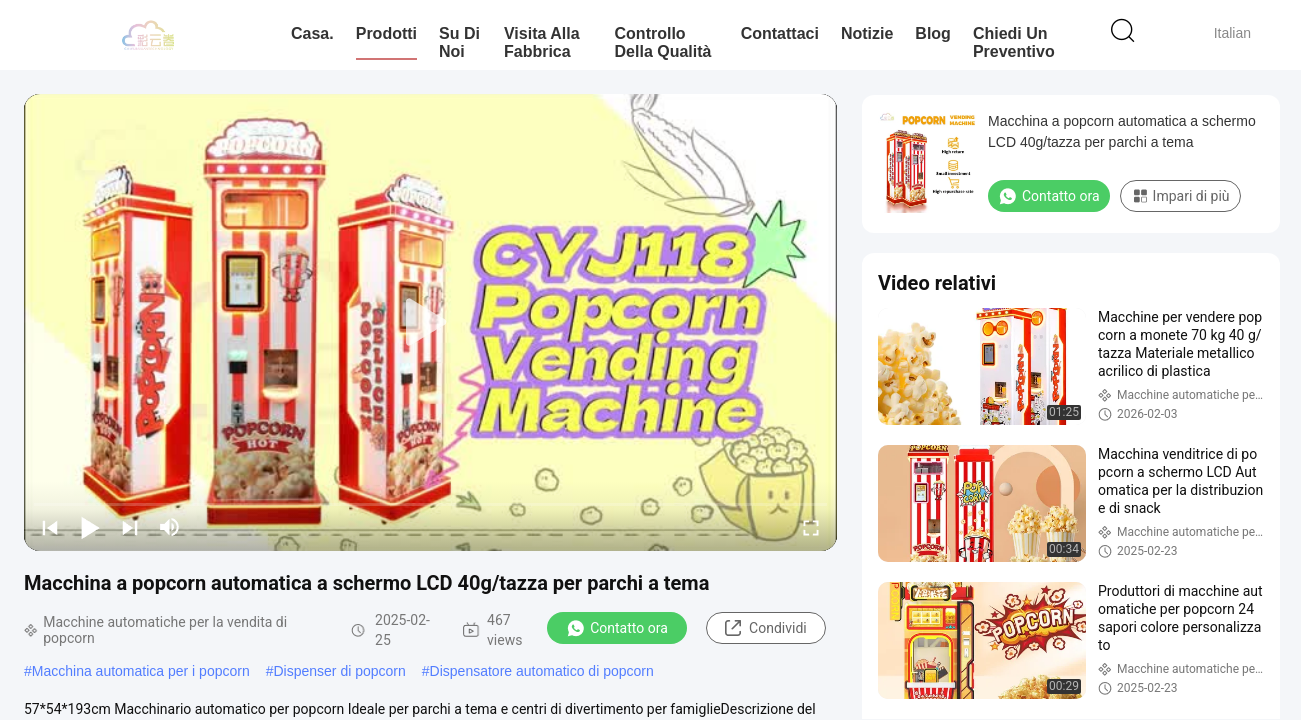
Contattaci (780, 33)
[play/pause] (90, 527)
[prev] (50, 527)
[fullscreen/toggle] (811, 527)
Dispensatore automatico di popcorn (542, 671)
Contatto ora (617, 628)
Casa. (312, 33)
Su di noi (459, 42)
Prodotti (386, 33)
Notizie (867, 33)
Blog (933, 33)
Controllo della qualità (663, 42)
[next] (130, 527)
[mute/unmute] (170, 527)
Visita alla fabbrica (542, 42)
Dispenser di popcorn (340, 671)
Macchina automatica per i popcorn (141, 671)
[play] (431, 323)
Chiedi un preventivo (1014, 42)
